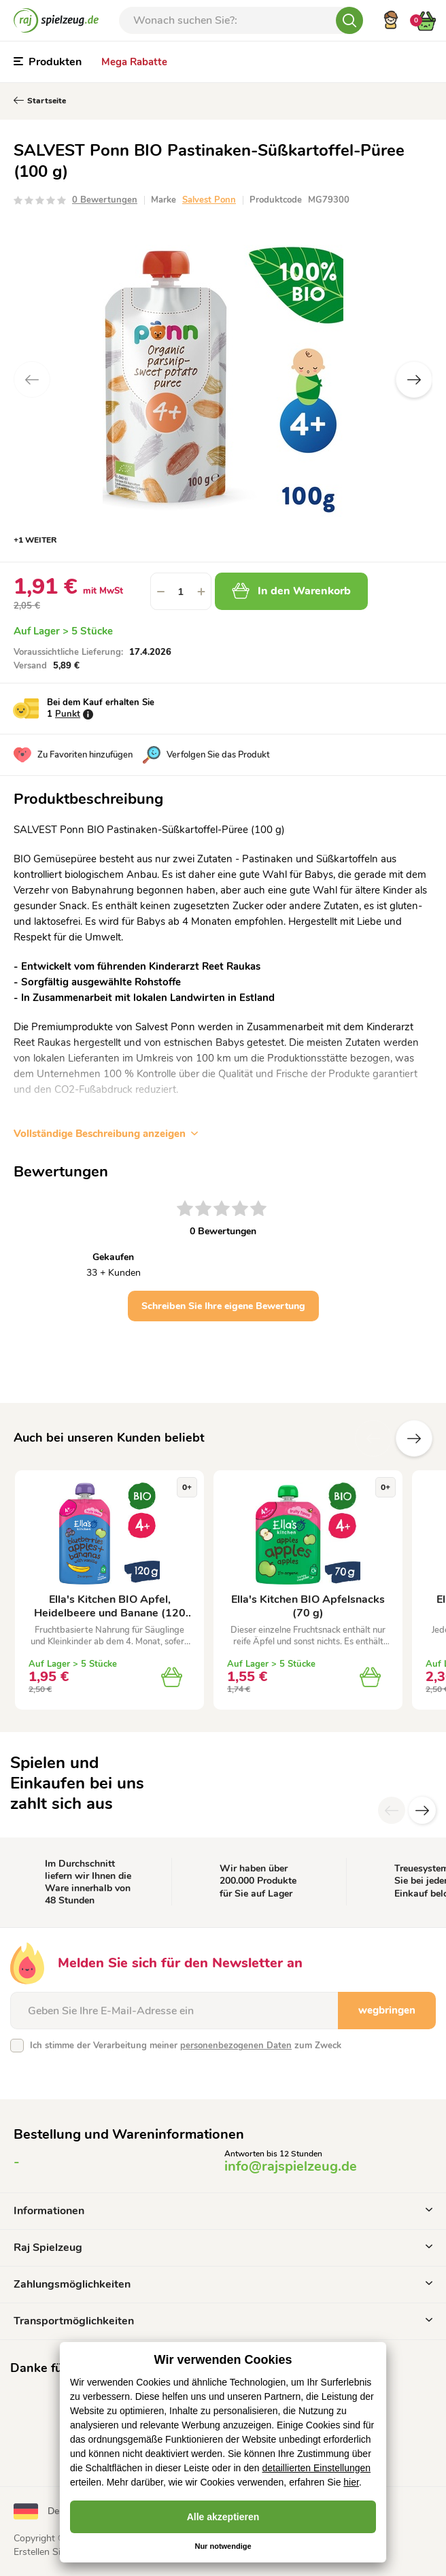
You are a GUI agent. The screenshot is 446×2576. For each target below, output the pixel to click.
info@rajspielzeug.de (290, 2166)
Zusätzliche (414, 1438)
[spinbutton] (181, 591)
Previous (32, 379)
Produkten (48, 61)
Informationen (223, 2210)
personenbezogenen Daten (236, 2045)
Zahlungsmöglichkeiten (223, 2284)
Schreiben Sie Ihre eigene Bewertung (223, 1306)
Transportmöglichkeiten (223, 2321)
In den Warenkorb (291, 591)
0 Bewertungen (104, 200)
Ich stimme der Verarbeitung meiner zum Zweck (185, 2045)
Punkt (67, 714)
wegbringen (386, 2010)
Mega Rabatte (134, 62)
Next (414, 379)
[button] (201, 591)
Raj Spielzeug (223, 2247)
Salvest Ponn (209, 200)
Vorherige (373, 1438)
